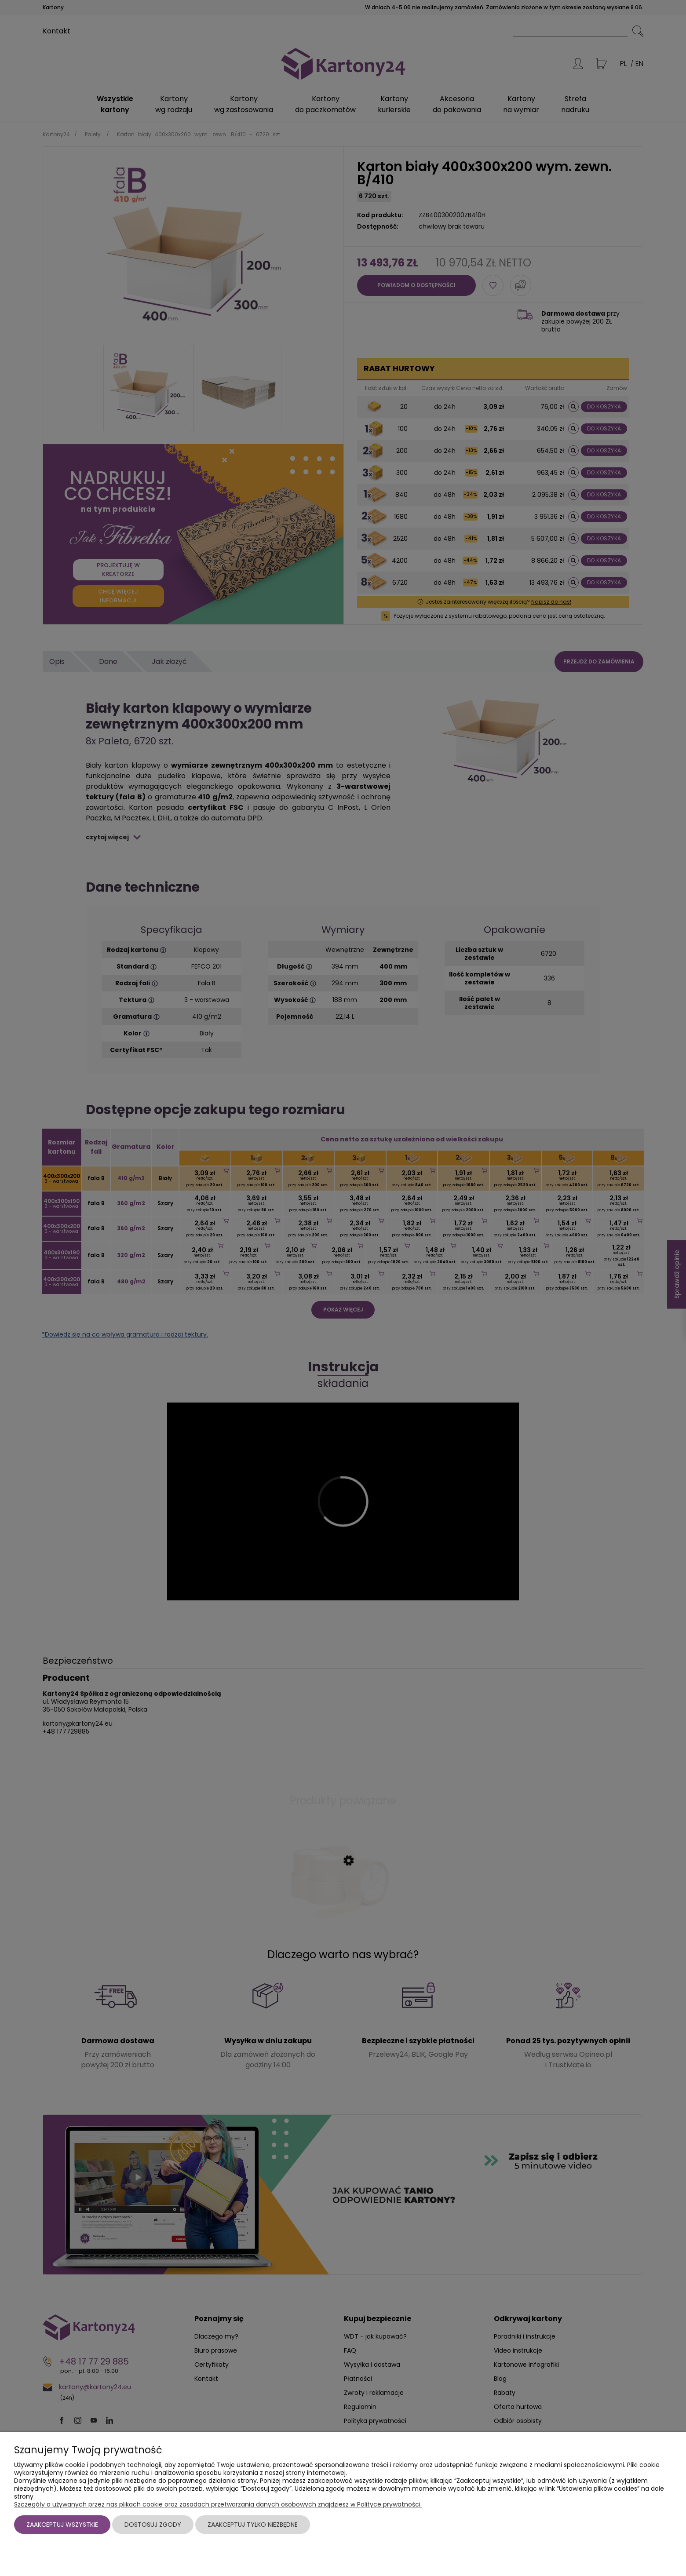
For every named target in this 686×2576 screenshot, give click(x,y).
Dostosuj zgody (152, 2524)
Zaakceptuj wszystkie (62, 2524)
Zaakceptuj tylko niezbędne (253, 2524)
